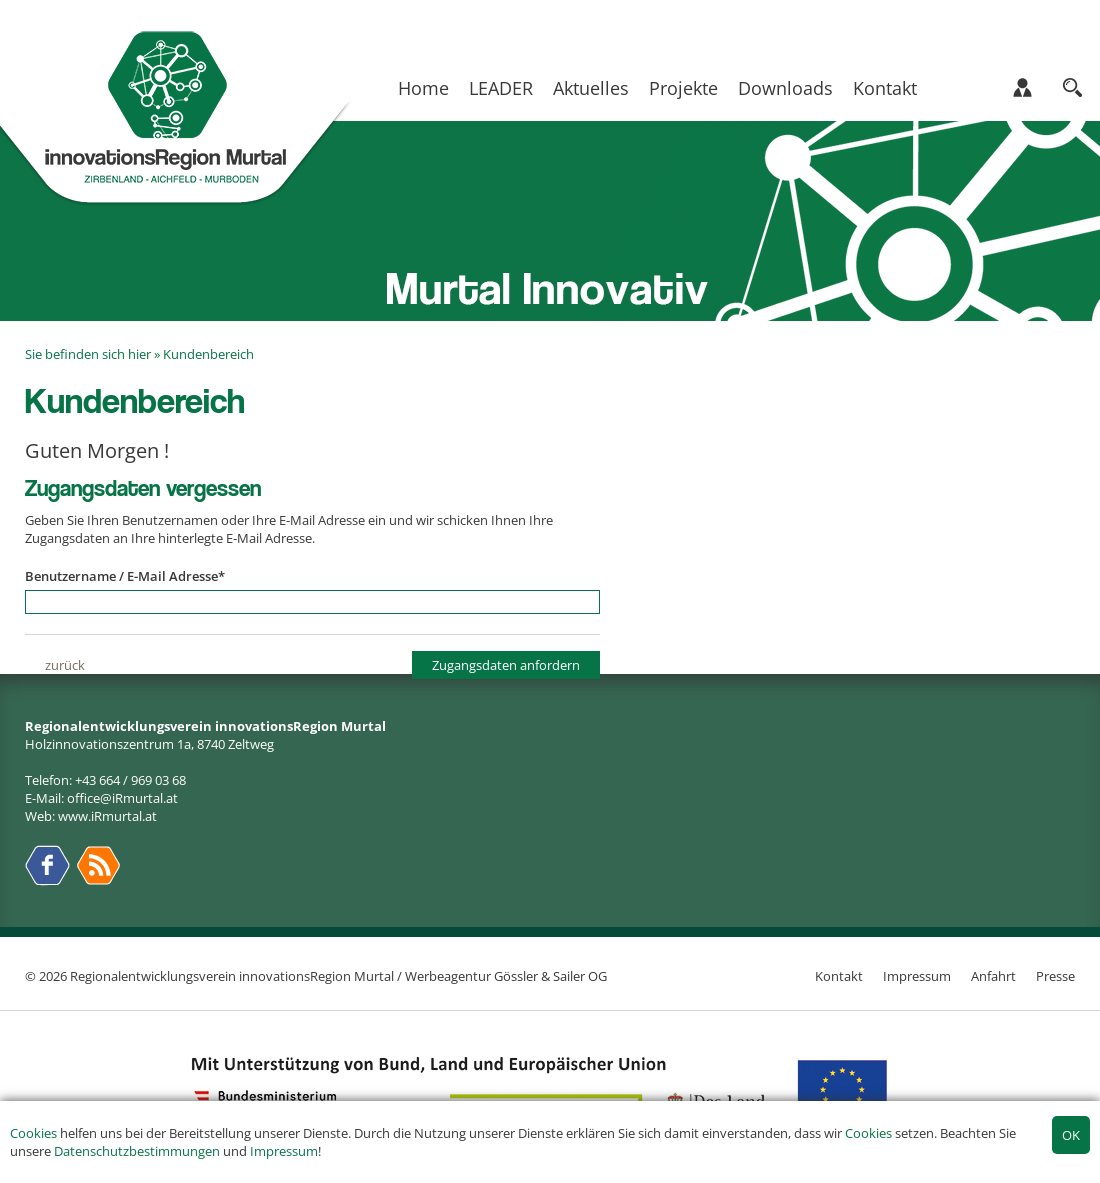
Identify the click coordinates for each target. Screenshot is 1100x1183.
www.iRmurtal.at (107, 816)
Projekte (683, 88)
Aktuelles (591, 88)
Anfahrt (993, 976)
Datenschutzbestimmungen (137, 1151)
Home (423, 88)
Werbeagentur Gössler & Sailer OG (506, 976)
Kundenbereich (208, 354)
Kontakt (885, 88)
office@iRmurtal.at (122, 798)
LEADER (501, 88)
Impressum (284, 1151)
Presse (1055, 976)
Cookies (33, 1133)
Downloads (785, 88)
